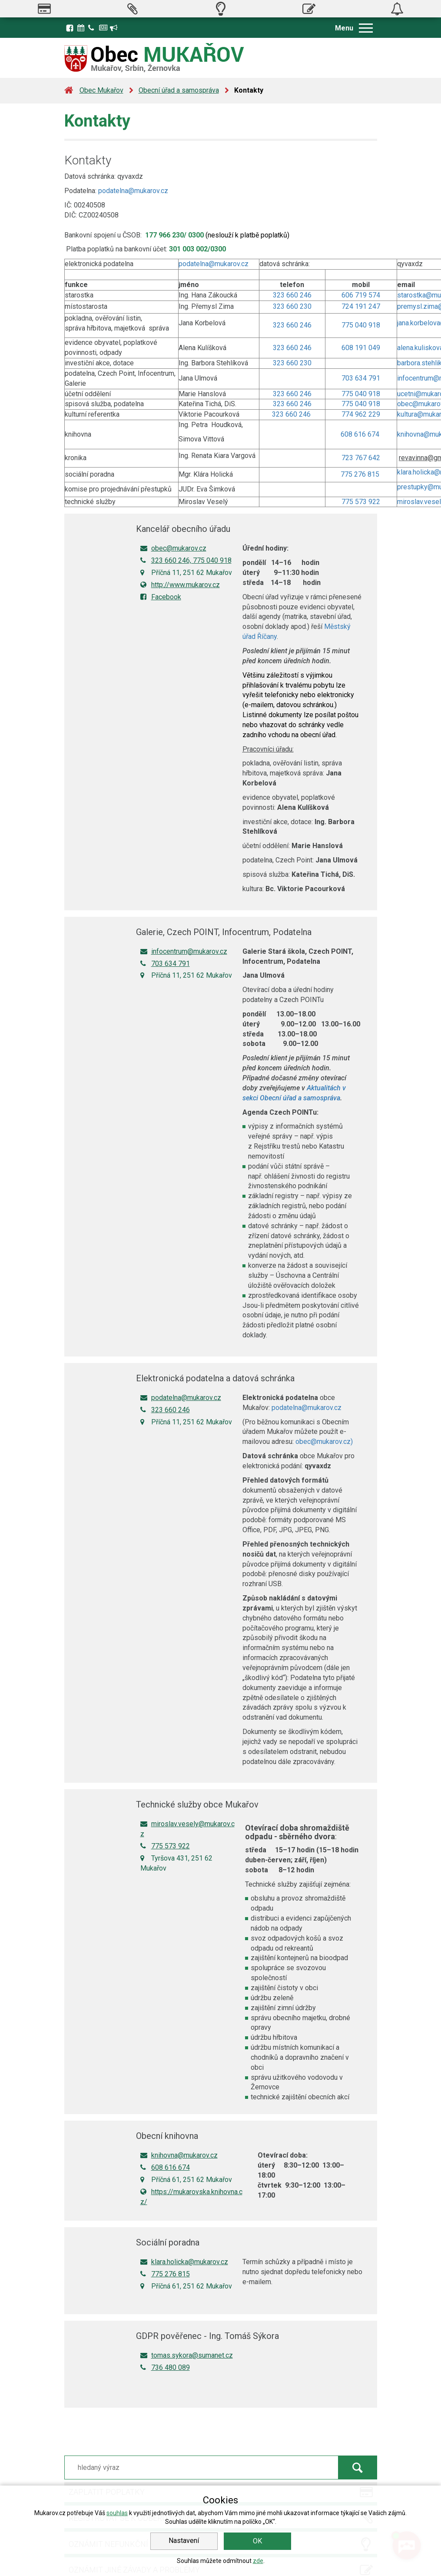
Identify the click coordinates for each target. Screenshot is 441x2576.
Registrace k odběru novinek (114, 27)
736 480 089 (165, 2367)
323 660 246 (292, 295)
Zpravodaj (103, 27)
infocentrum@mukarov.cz (183, 951)
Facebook (69, 27)
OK (257, 2541)
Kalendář (81, 27)
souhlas (117, 2512)
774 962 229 (361, 414)
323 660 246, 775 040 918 (186, 560)
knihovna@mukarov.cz (179, 2155)
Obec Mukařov (101, 90)
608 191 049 (361, 348)
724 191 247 (361, 306)
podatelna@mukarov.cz (133, 191)
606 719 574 (361, 295)
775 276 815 (361, 474)
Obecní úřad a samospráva (179, 90)
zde (258, 2560)
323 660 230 (292, 306)
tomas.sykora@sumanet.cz (186, 2355)
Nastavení (184, 2540)
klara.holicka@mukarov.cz (184, 2262)
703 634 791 (361, 378)
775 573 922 (361, 502)
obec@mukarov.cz (173, 548)
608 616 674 (361, 434)
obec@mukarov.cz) (324, 1441)
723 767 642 (361, 458)
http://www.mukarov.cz (180, 585)
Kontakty (92, 27)
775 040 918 (361, 325)
